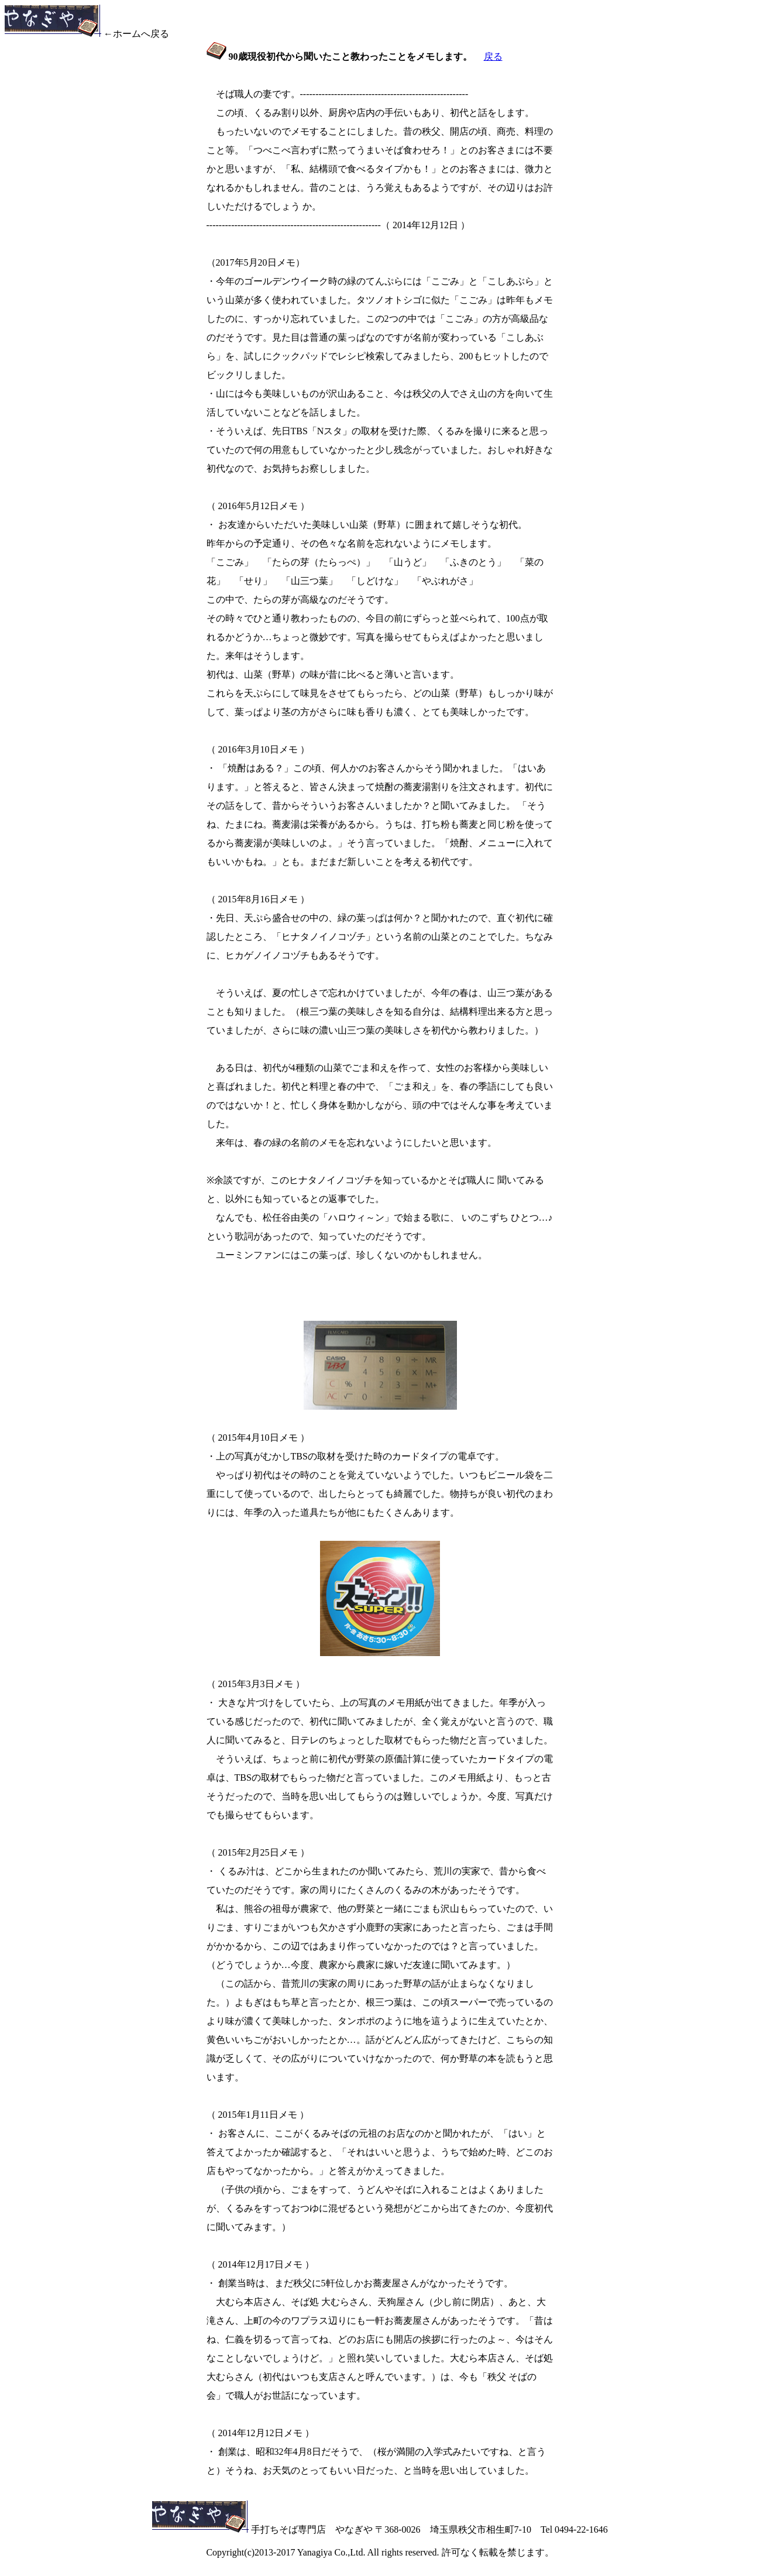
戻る (493, 56)
